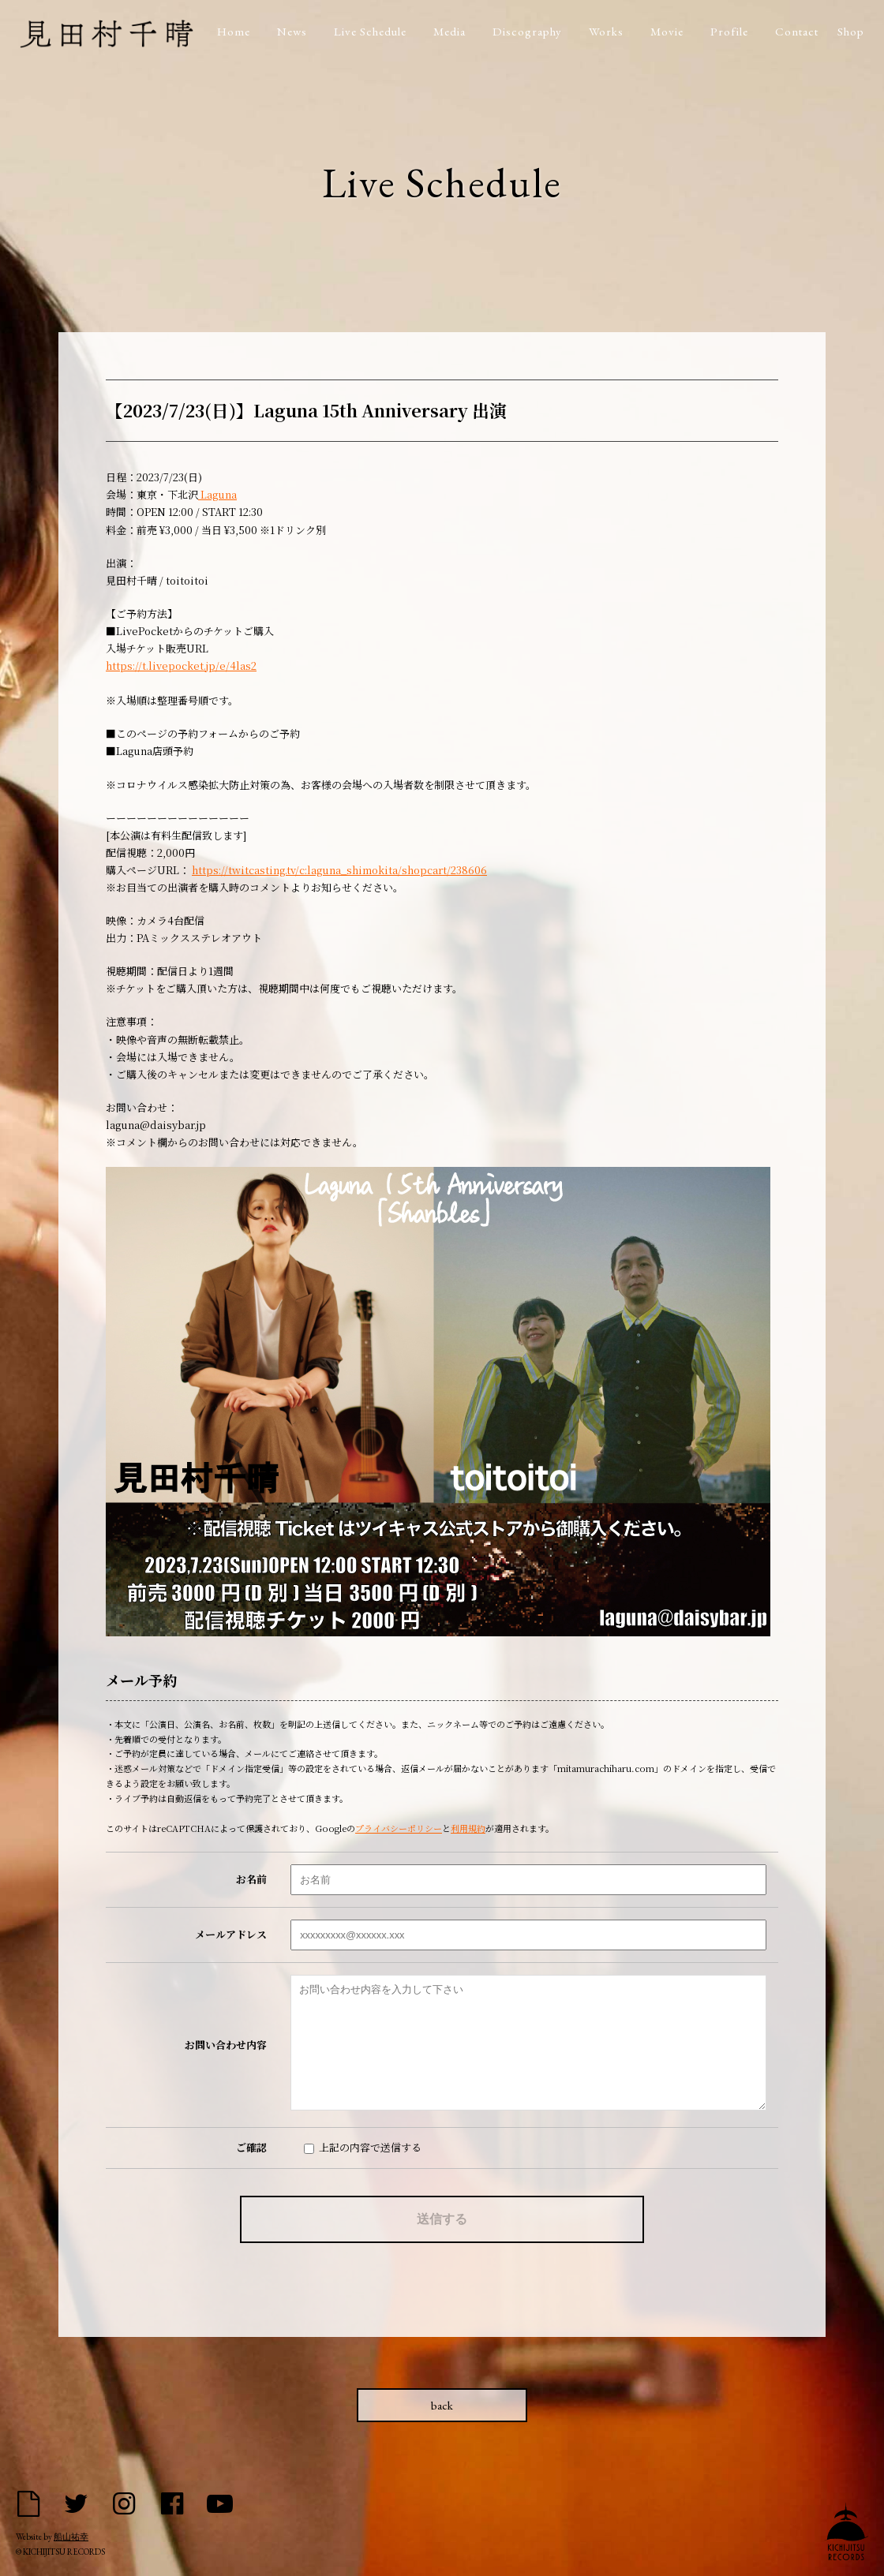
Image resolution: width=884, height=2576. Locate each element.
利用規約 (468, 1828)
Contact (796, 31)
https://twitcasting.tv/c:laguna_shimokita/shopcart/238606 (339, 869)
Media (449, 31)
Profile (729, 31)
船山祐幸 (71, 2536)
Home (233, 31)
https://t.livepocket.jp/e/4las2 (181, 665)
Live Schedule (370, 31)
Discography (527, 31)
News (292, 31)
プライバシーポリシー (398, 1828)
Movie (667, 31)
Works (606, 31)
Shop (850, 31)
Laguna (217, 494)
